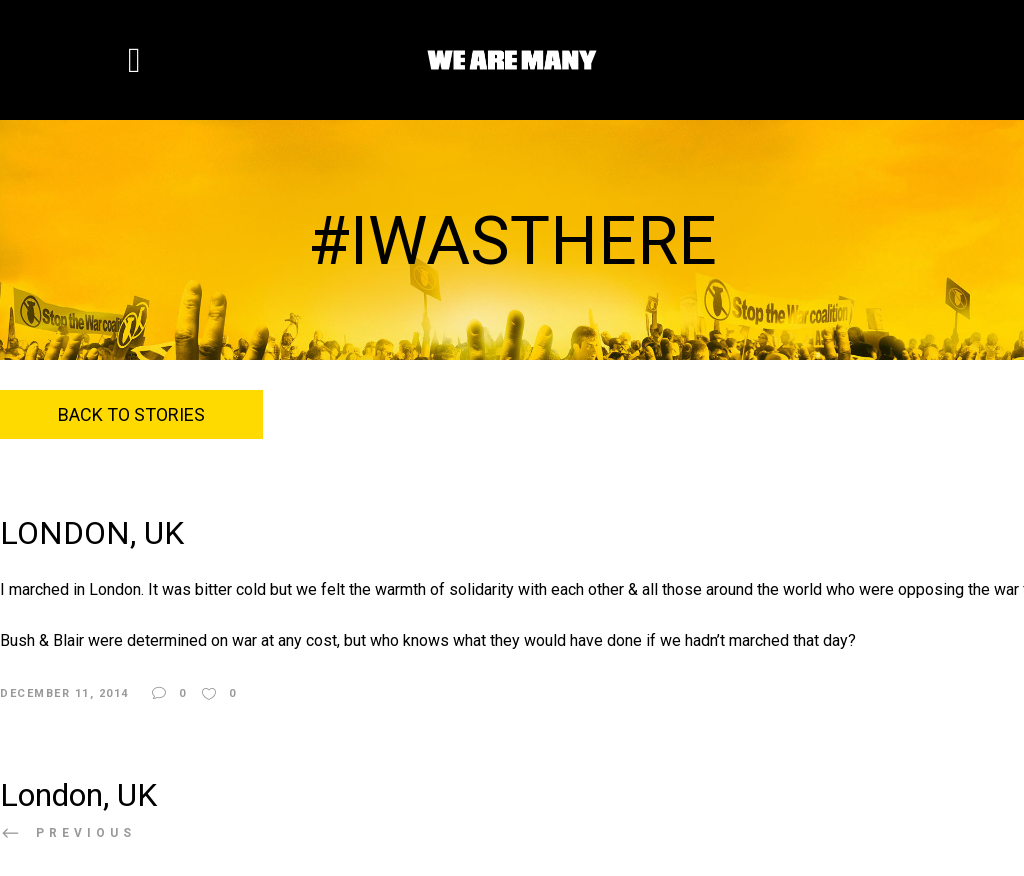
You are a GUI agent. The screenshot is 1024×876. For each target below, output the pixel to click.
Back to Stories (131, 414)
